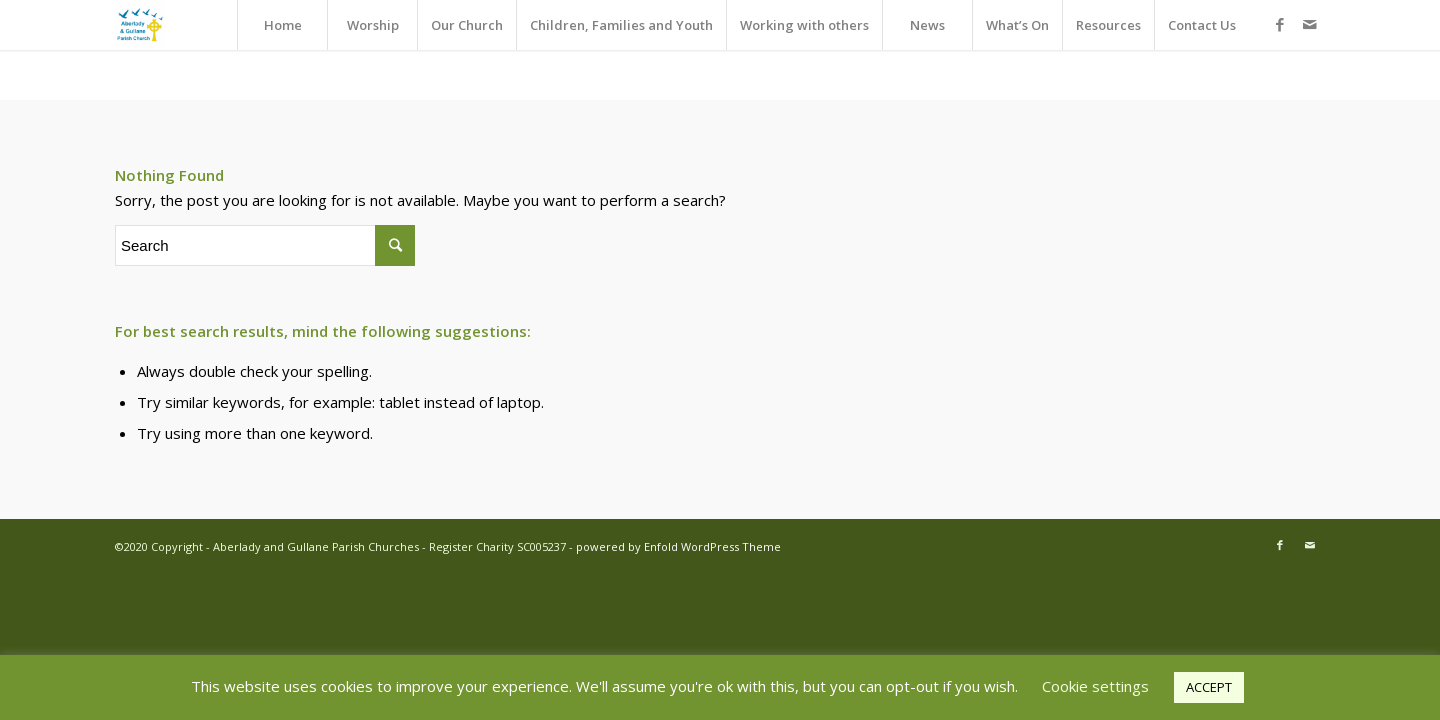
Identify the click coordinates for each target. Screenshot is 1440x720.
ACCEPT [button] (1209, 687)
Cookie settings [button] (1095, 686)
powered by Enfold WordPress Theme (678, 546)
